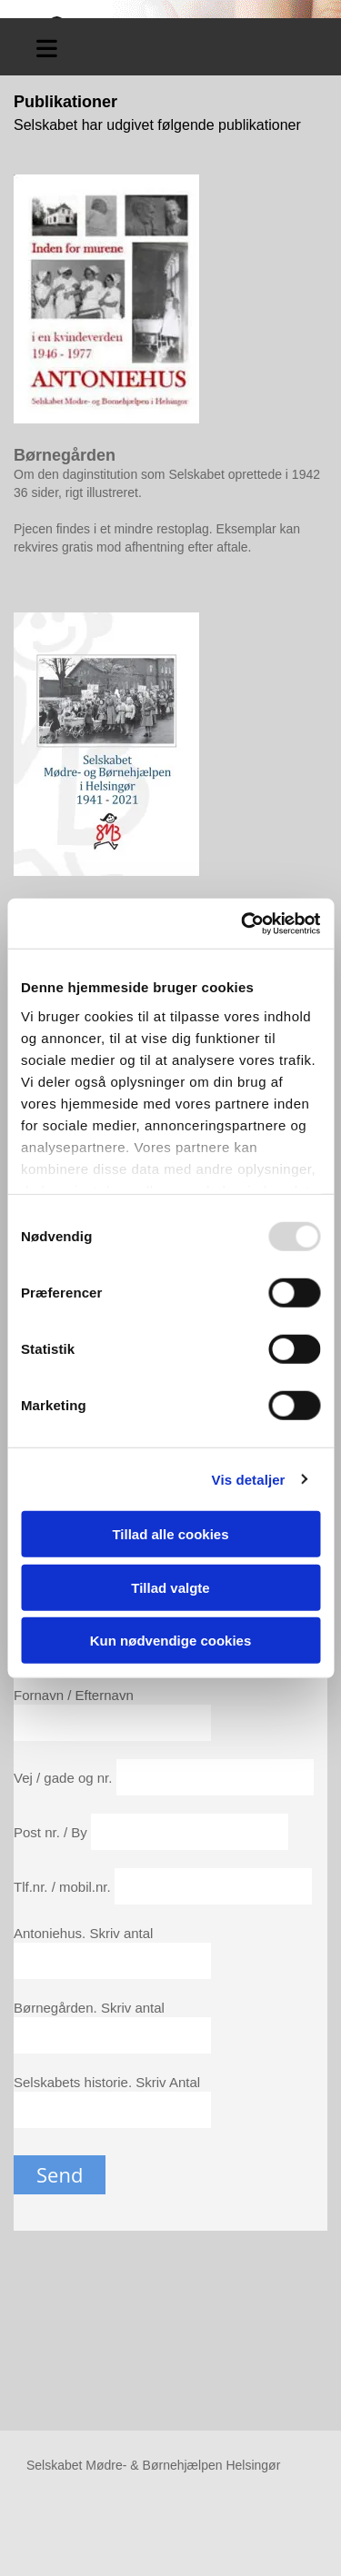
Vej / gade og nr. (65, 1777)
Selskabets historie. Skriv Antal (107, 2082)
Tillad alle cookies (170, 1534)
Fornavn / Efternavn (74, 1695)
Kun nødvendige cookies (171, 1640)
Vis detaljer (249, 1479)
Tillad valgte (170, 1587)
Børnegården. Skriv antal (89, 2007)
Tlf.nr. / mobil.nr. (64, 1887)
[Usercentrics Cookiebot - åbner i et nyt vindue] (242, 923)
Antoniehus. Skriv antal (83, 1933)
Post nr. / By (52, 1832)
